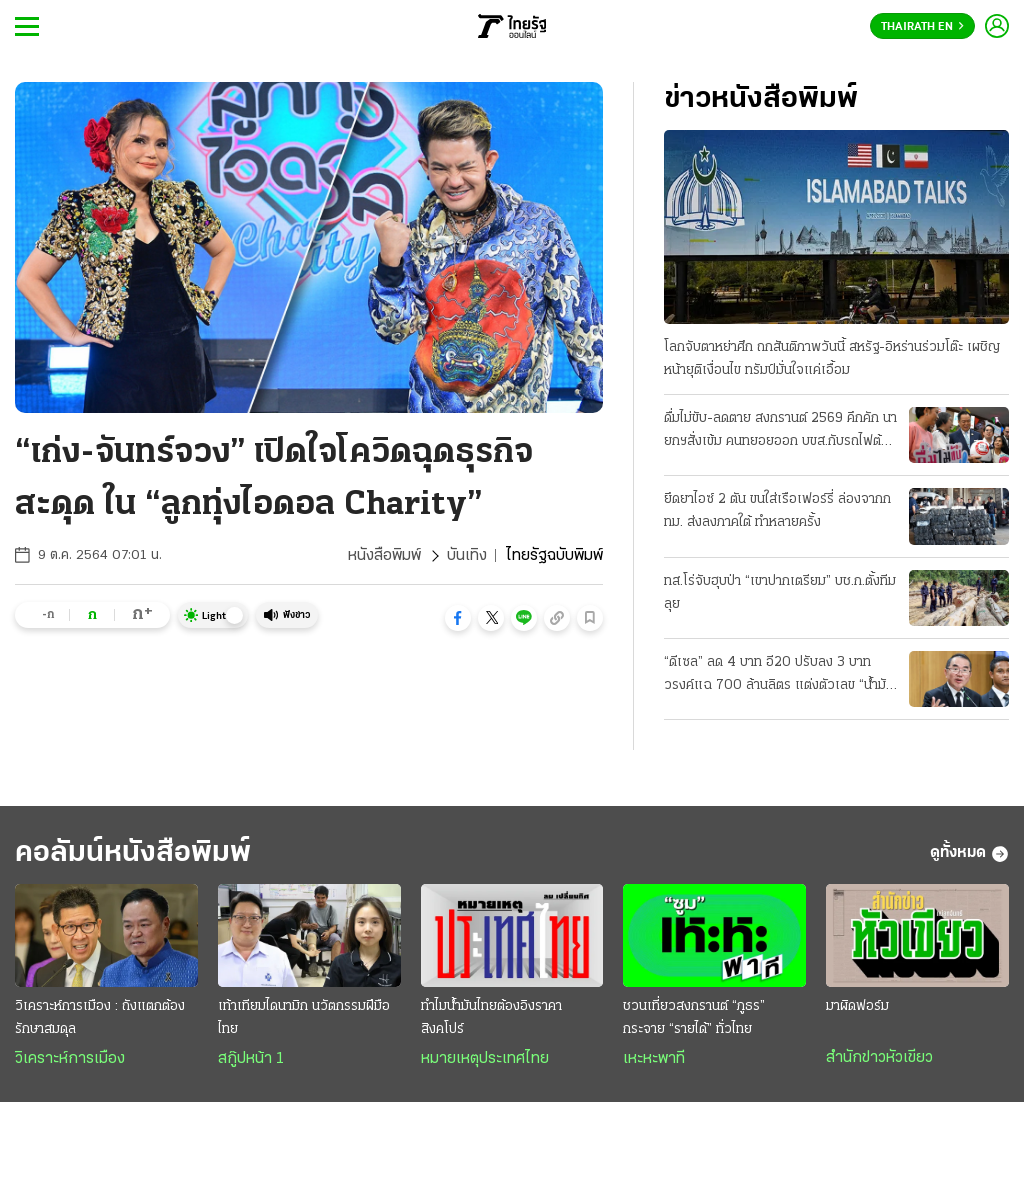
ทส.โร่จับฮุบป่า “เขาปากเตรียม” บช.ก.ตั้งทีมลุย (780, 593)
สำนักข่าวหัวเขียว (879, 1058)
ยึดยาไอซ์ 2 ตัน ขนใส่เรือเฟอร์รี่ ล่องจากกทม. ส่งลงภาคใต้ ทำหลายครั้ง (777, 511)
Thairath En (922, 27)
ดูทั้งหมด (969, 854)
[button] (458, 618)
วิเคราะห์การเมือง (70, 1059)
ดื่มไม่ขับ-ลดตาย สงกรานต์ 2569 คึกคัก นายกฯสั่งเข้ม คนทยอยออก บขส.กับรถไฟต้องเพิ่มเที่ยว (780, 432)
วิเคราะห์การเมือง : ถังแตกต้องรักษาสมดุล (100, 1018)
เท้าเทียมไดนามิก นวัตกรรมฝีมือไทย (304, 1018)
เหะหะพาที (654, 1059)
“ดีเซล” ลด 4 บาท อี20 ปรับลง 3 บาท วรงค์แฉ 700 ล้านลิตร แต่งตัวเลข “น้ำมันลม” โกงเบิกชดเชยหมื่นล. (779, 676)
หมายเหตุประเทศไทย (485, 1059)
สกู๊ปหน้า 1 (251, 1059)
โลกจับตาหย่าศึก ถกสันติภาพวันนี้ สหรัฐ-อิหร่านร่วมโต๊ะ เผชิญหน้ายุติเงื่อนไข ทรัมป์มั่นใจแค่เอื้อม (832, 359)
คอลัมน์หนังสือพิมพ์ (133, 853)
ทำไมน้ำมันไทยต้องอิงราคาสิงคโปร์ (491, 1018)
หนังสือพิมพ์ (384, 556)
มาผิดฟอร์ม (857, 1006)
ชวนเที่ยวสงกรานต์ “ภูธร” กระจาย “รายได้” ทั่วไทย (694, 1018)
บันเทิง (467, 556)
